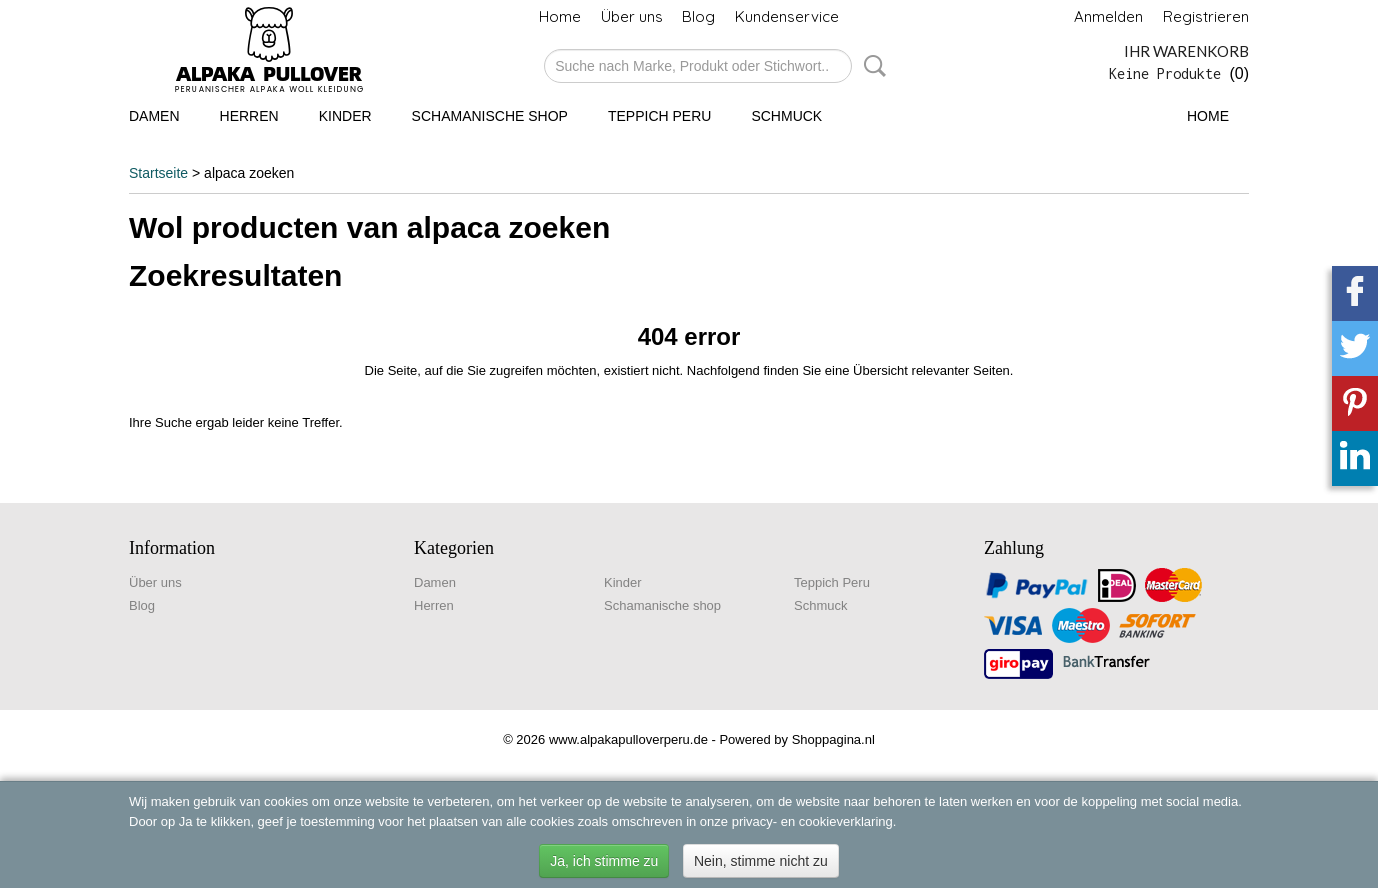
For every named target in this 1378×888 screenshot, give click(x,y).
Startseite (158, 173)
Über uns (632, 16)
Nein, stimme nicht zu (761, 861)
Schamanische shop (490, 116)
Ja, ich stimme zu (604, 861)
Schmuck (786, 116)
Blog (698, 16)
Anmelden (1108, 16)
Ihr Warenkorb (1186, 51)
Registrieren (1206, 16)
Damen (154, 116)
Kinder (345, 116)
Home (560, 16)
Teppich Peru (659, 116)
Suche (871, 66)
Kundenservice (787, 16)
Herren (249, 116)
